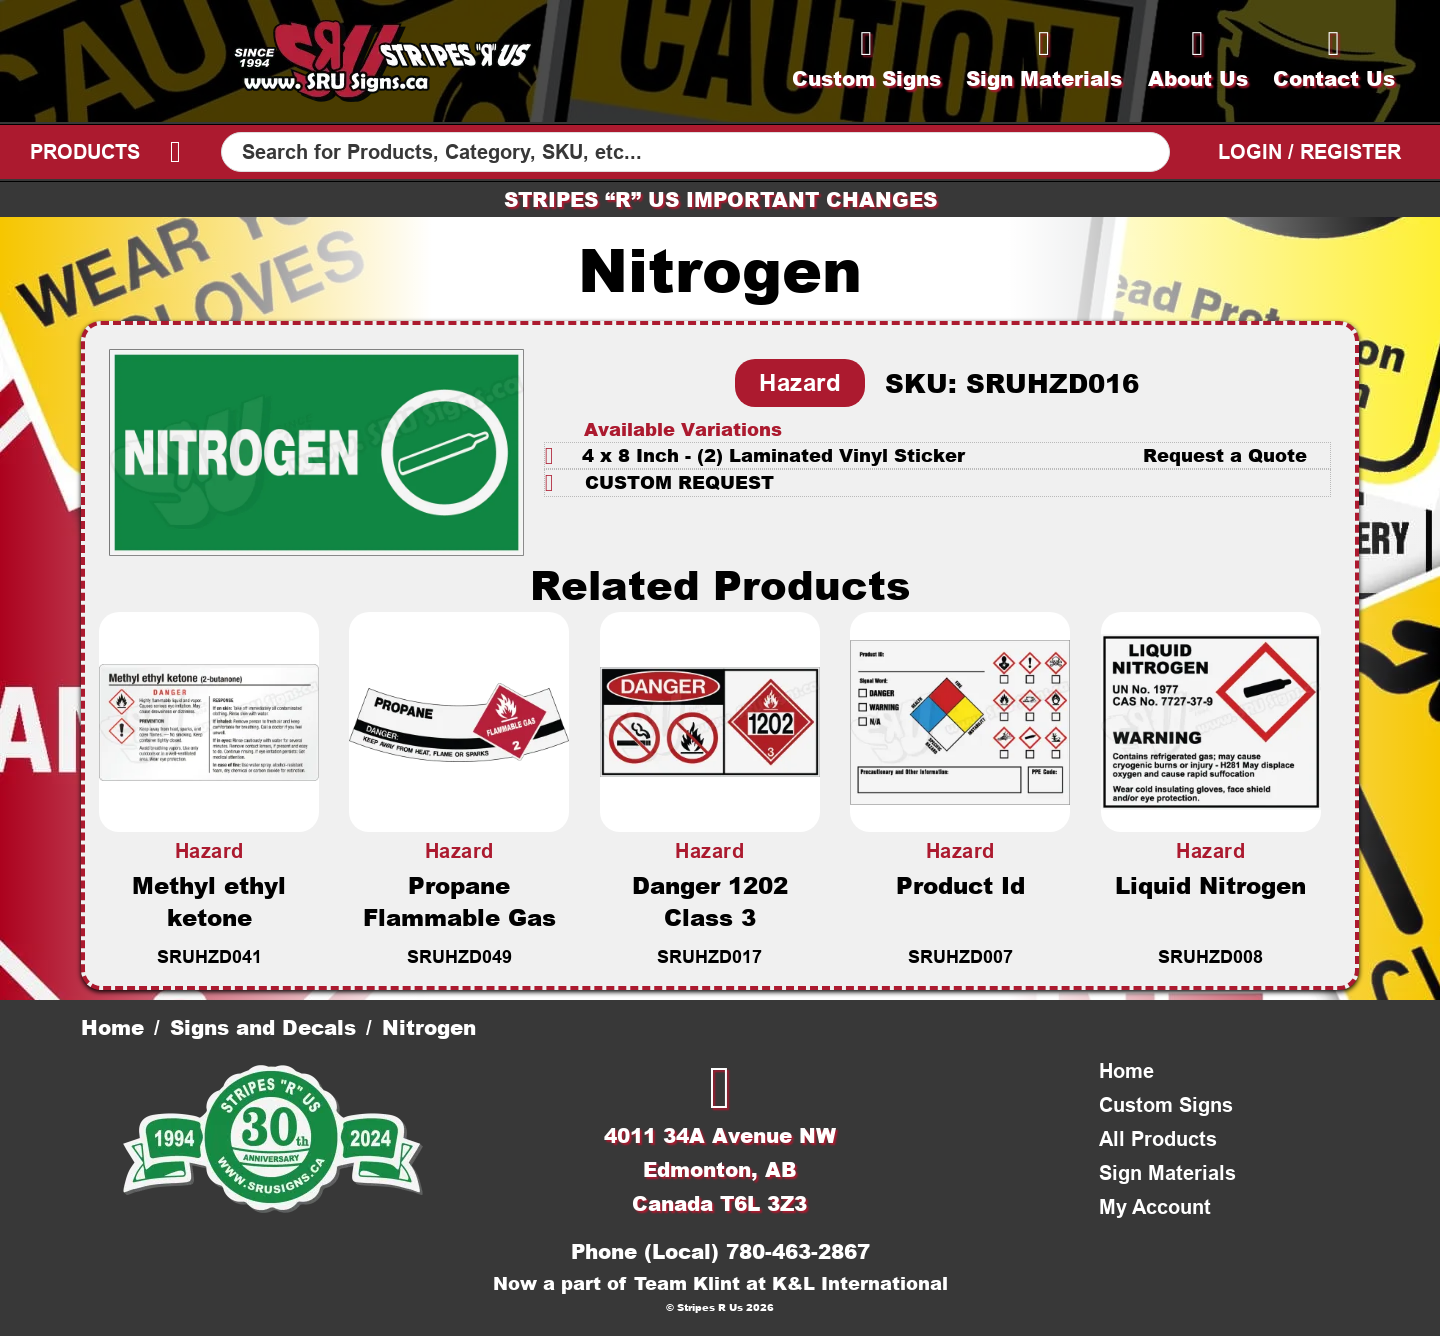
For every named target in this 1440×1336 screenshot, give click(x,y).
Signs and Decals (263, 1027)
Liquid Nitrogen (1210, 885)
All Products (1158, 1139)
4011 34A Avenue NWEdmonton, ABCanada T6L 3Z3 (720, 1169)
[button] (937, 455)
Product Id (960, 885)
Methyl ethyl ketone (209, 901)
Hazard (800, 382)
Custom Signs (1166, 1105)
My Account (1155, 1207)
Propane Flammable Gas (459, 901)
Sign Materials (1167, 1173)
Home (112, 1027)
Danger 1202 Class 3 (710, 901)
